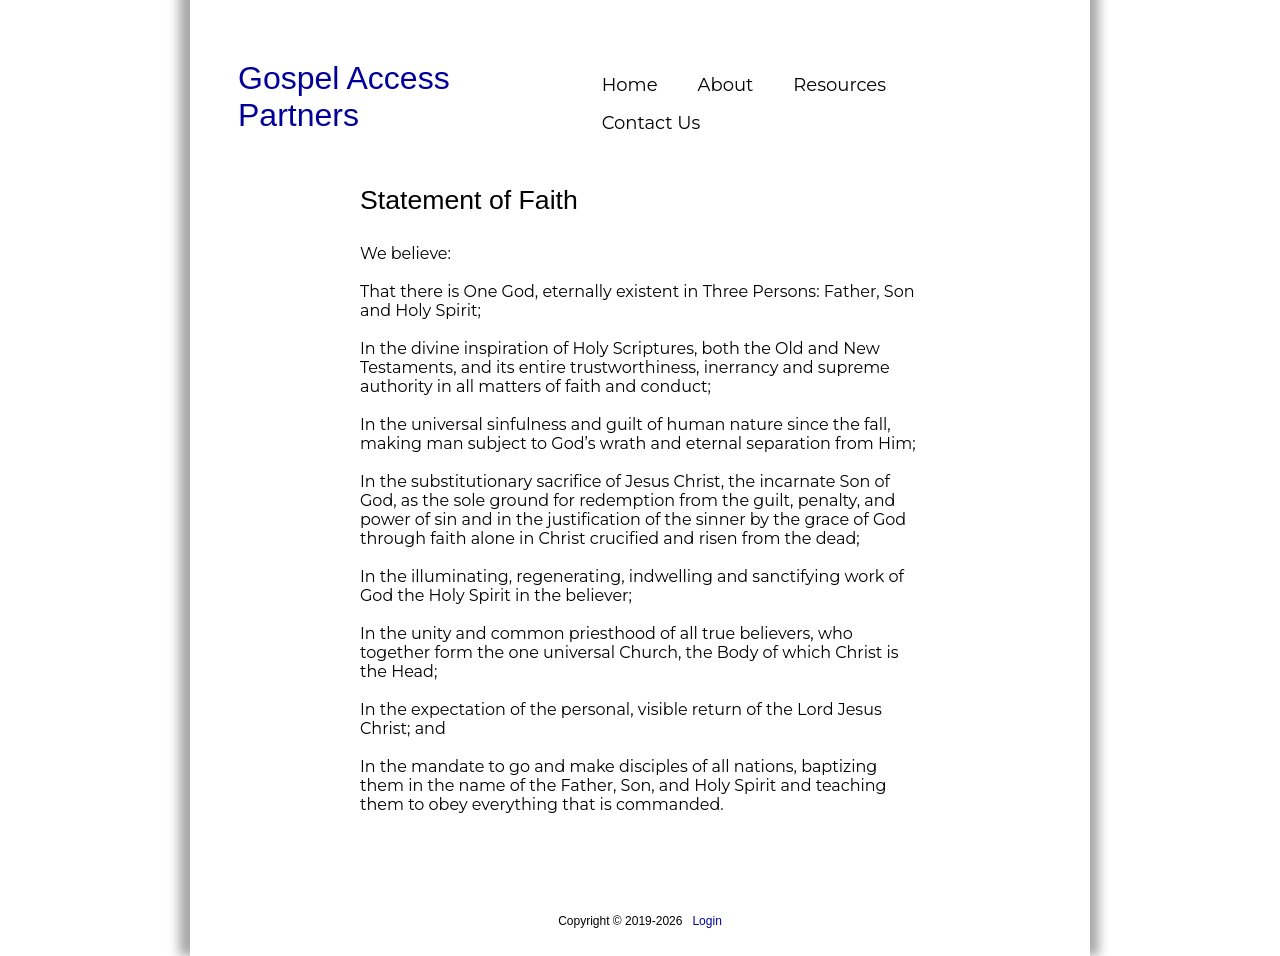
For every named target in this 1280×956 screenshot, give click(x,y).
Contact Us (651, 123)
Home (630, 85)
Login (706, 921)
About (726, 85)
